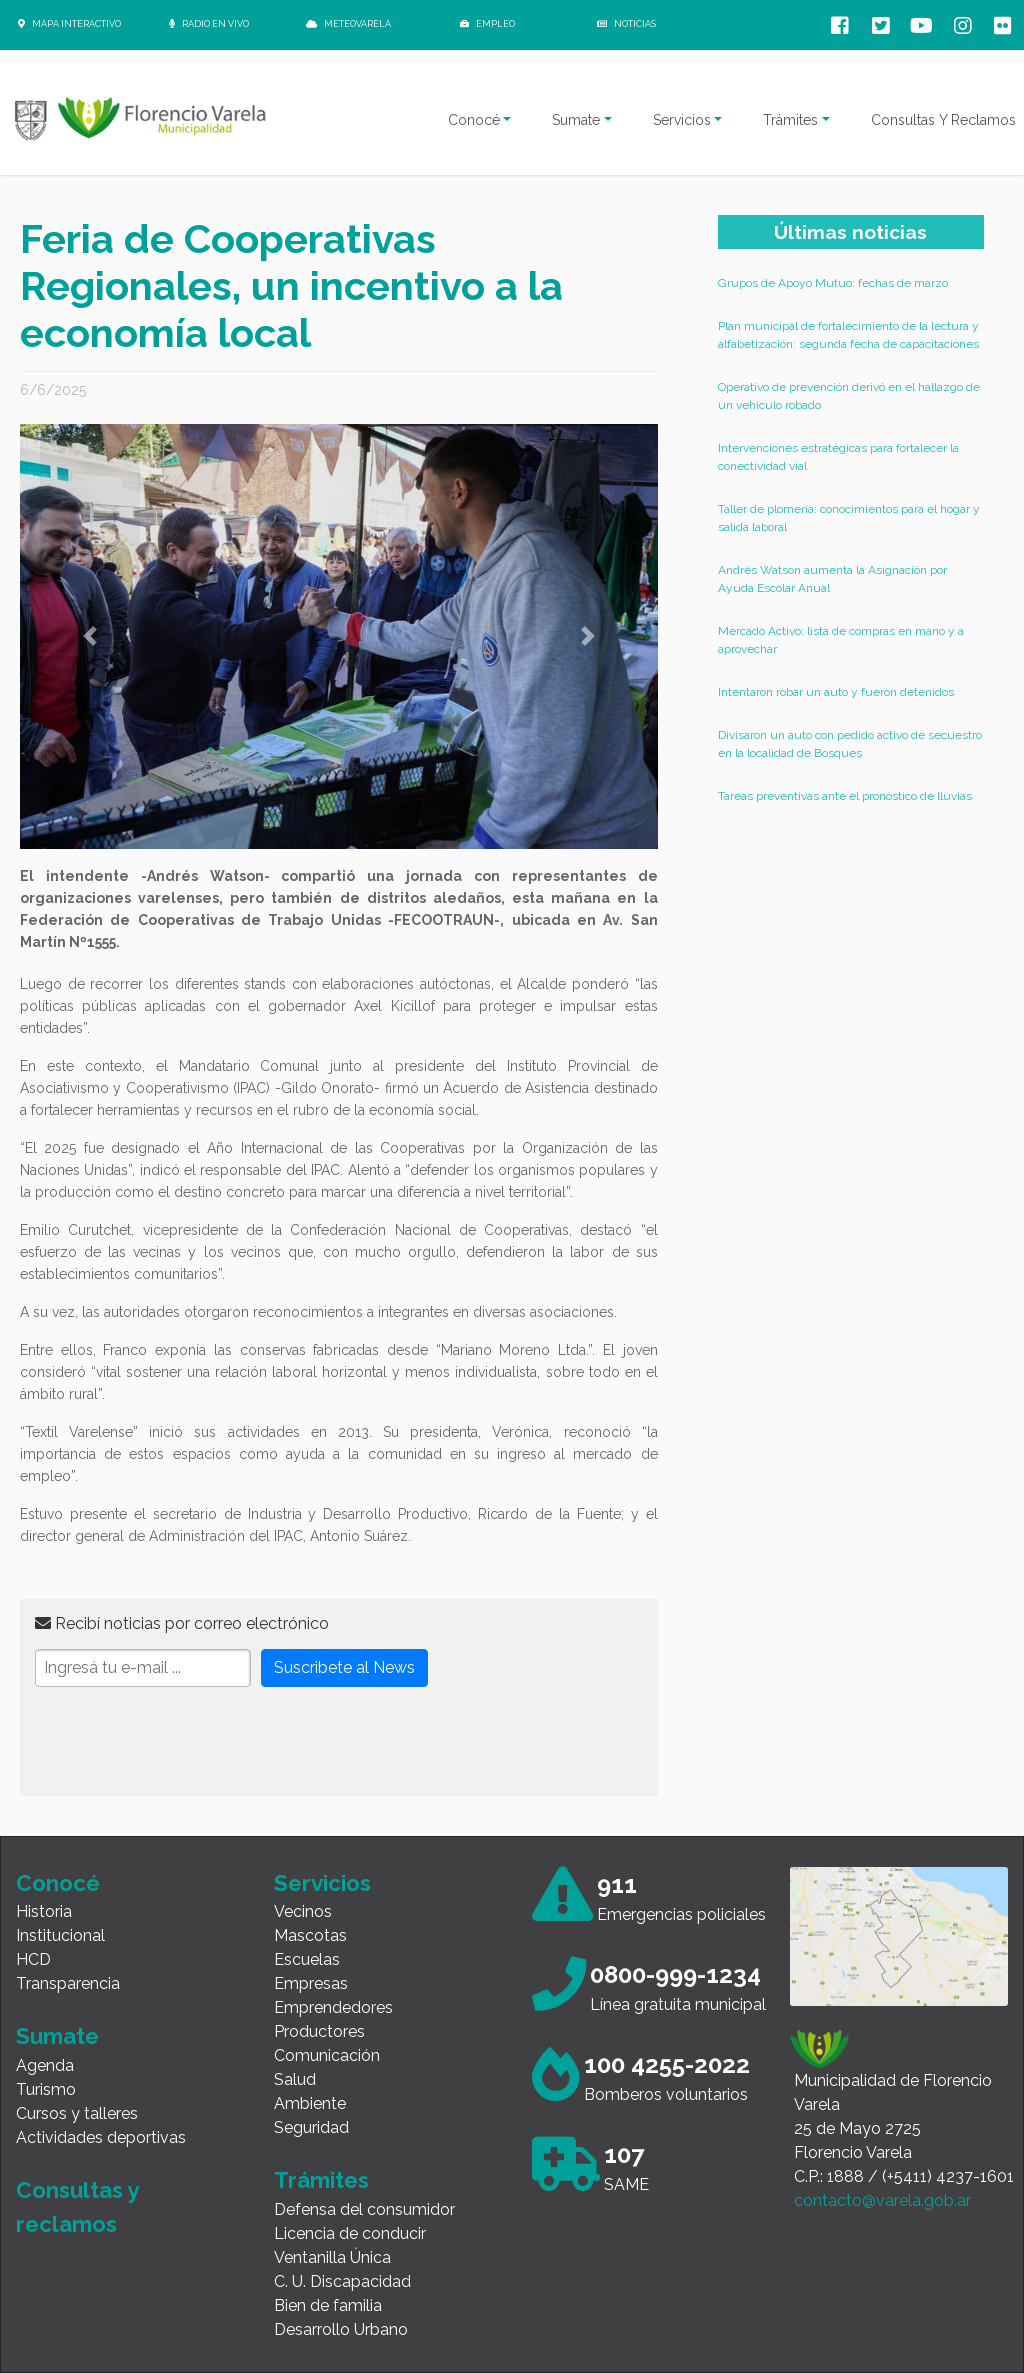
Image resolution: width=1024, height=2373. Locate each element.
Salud (295, 2079)
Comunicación (327, 2055)
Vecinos (303, 1911)
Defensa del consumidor (364, 2209)
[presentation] (187, 1742)
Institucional (60, 1935)
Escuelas (307, 1959)
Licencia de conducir (350, 2233)
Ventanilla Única (332, 2257)
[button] (90, 636)
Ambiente (310, 2103)
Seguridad (311, 2127)
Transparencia (68, 1983)
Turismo (46, 2089)
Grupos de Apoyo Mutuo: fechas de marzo (833, 283)
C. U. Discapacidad (342, 2281)
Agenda (45, 2065)
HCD (33, 1959)
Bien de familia (328, 2305)
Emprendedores (333, 2007)
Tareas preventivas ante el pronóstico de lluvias (845, 796)
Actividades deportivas (101, 2137)
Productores (319, 2031)
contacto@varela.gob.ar (882, 2200)
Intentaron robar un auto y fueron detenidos (836, 692)
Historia (44, 1911)
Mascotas (310, 1935)
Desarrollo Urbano (341, 2329)
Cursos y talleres (77, 2113)
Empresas (311, 1983)
